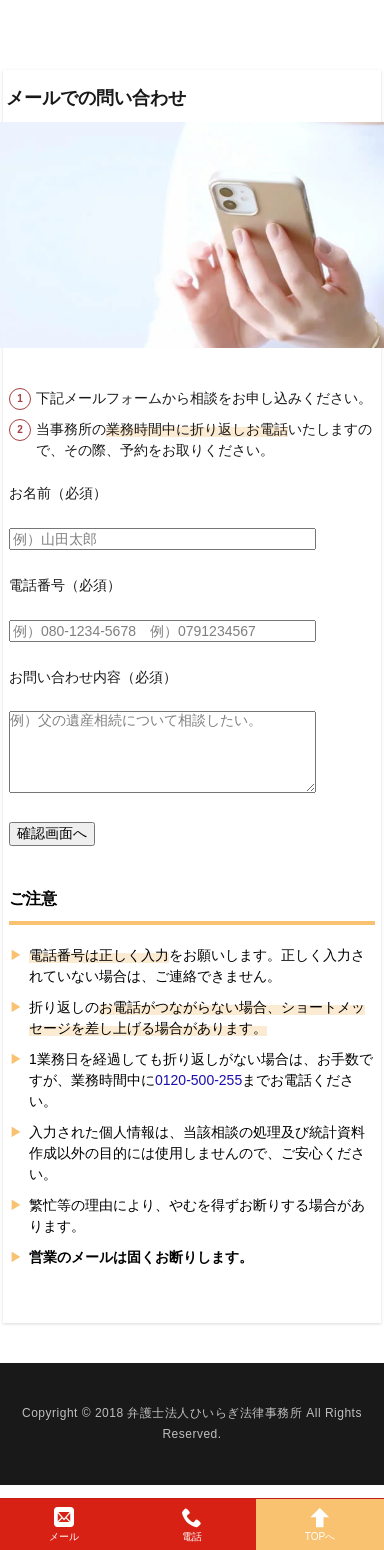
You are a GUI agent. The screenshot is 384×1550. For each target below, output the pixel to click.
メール (64, 1524)
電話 (192, 1524)
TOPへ (320, 1524)
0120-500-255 (198, 1080)
